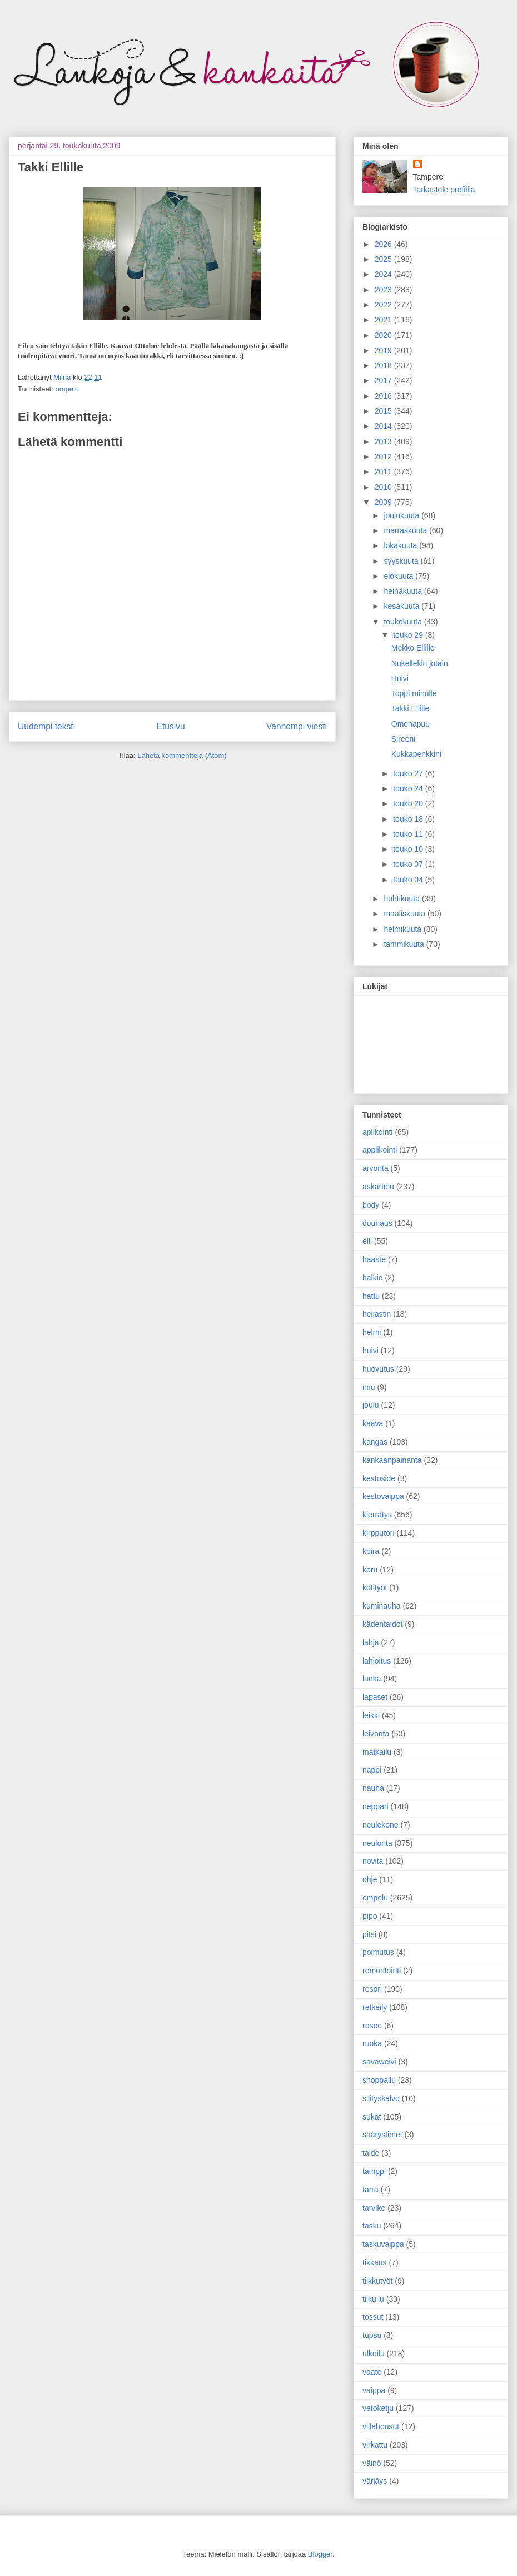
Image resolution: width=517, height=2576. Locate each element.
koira (370, 1551)
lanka (371, 1678)
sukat (371, 2116)
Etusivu (171, 726)
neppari (375, 1806)
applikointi (379, 1149)
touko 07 (409, 864)
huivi (370, 1350)
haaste (374, 1259)
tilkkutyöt (377, 2280)
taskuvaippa (383, 2244)
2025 (384, 259)
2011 (384, 471)
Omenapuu (410, 723)
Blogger (320, 2554)
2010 (384, 487)
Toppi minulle (414, 693)
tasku (371, 2225)
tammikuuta (405, 944)
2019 (384, 350)
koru (369, 1569)
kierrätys (377, 1514)
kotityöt (374, 1587)
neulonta (377, 1843)
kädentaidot (382, 1624)
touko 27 (409, 773)
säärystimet (382, 2134)
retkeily (374, 2007)
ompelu (67, 389)
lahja (370, 1642)
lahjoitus (376, 1660)
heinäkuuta (404, 591)
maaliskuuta (405, 913)
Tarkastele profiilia (444, 189)
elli (367, 1241)
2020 (384, 335)
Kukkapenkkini (416, 754)
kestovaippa (383, 1496)
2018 (384, 365)
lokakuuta (401, 545)
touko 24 (409, 788)
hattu (371, 1296)
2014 (384, 425)
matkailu (376, 1752)
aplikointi (377, 1132)
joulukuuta (402, 515)
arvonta (375, 1168)
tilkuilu (373, 2299)
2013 (384, 441)
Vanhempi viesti (296, 726)
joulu (370, 1405)
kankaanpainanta (392, 1460)
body (370, 1204)
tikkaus (374, 2262)
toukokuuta (404, 621)
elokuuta (399, 576)
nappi (371, 1769)
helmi (371, 1332)
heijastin (376, 1313)
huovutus (378, 1368)
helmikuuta (404, 929)
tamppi (374, 2171)
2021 (384, 319)
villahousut (380, 2426)
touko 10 (409, 849)
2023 (384, 289)
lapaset (374, 1696)
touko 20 (409, 803)
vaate (371, 2371)
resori (372, 1988)
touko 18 (409, 819)
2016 (384, 395)
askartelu (378, 1186)
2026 (384, 244)
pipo (369, 1916)
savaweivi (379, 2061)
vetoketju (378, 2408)
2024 (384, 274)
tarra (370, 2189)
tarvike (373, 2207)
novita (372, 1861)
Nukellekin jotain (419, 663)
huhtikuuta (403, 898)
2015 (384, 410)
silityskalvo (381, 2098)
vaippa (373, 2390)
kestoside (378, 1478)
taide (370, 2152)
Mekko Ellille (413, 647)
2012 (384, 456)
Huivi (400, 678)
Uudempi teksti (46, 726)
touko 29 (409, 635)
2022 (384, 304)
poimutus (378, 1952)
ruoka (372, 2043)
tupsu (371, 2335)
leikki (371, 1715)
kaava (372, 1423)
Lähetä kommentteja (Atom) (181, 755)
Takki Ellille (410, 708)
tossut (372, 2316)
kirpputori (378, 1532)
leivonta (375, 1733)
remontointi (381, 1970)
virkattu (374, 2444)
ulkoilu (373, 2353)
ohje (369, 1879)
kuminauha (381, 1605)
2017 (384, 380)
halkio (372, 1277)
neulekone (380, 1824)
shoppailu (379, 2080)
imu (368, 1387)
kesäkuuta (402, 606)
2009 (384, 502)
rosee (372, 2025)
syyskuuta (402, 561)
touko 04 (409, 879)
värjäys (374, 2480)
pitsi (369, 1934)
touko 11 (409, 834)
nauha (373, 1788)
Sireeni (403, 738)
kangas (374, 1441)
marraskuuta (406, 530)
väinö (371, 2463)
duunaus (377, 1223)
